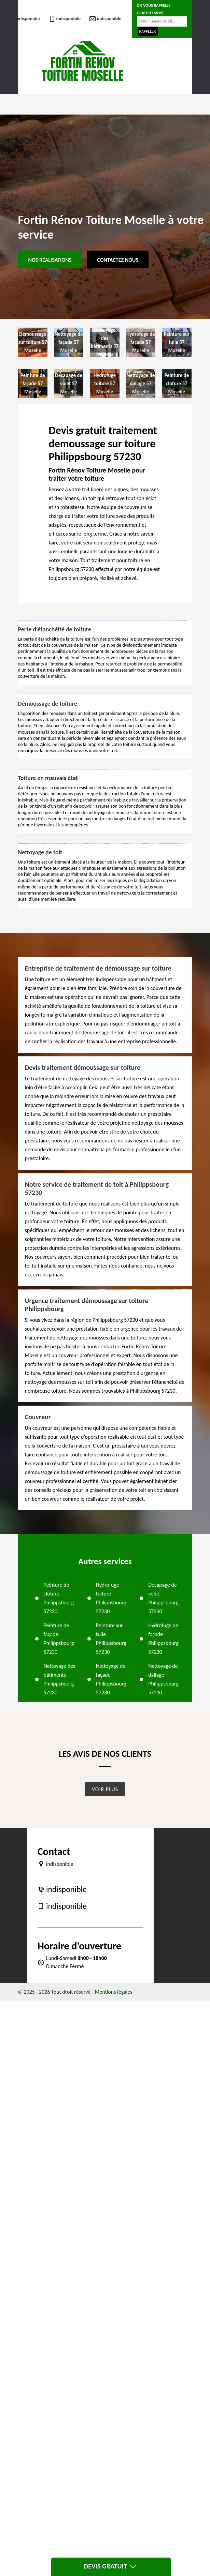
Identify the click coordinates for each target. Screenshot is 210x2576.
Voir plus (105, 1789)
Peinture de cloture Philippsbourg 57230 (59, 1598)
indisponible (24, 18)
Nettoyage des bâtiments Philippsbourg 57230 (59, 1679)
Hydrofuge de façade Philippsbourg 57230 (163, 1638)
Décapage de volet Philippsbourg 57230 (163, 1598)
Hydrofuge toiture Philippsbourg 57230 (111, 1598)
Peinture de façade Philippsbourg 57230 (59, 1638)
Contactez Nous (117, 260)
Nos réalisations (50, 260)
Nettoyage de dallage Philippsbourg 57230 (163, 1679)
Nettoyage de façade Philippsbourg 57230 (111, 1679)
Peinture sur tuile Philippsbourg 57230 (111, 1638)
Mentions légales (113, 1992)
